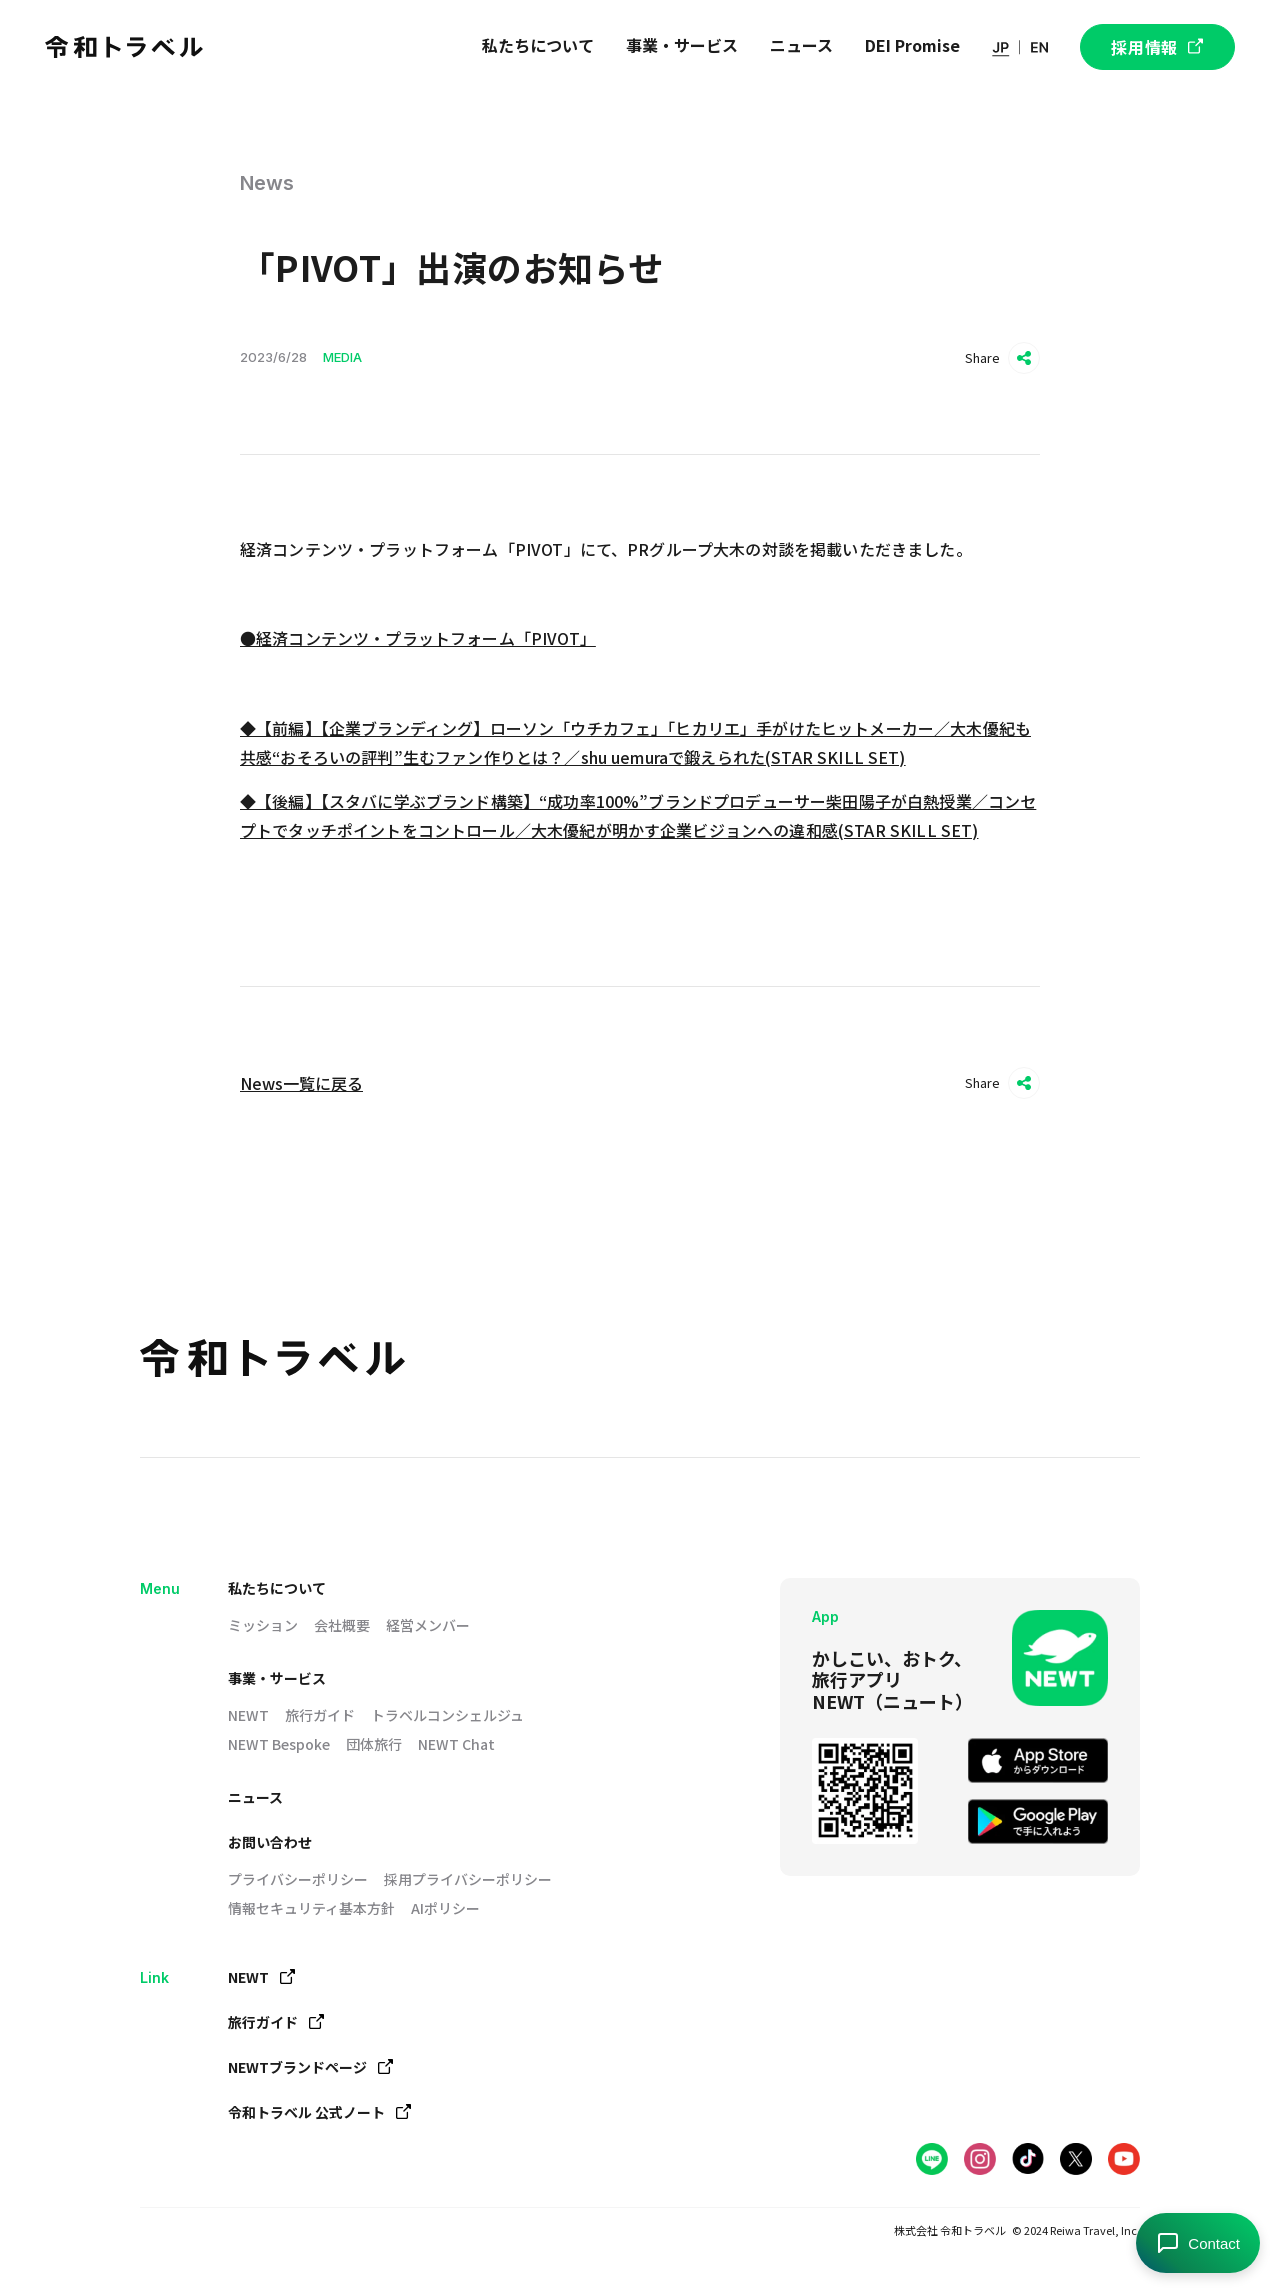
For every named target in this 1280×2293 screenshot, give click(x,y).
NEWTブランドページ (310, 2067)
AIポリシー (445, 1908)
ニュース (255, 1797)
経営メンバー (428, 1625)
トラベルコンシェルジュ (447, 1715)
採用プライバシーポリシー (468, 1879)
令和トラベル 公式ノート (319, 2112)
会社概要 (342, 1625)
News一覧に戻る (301, 1083)
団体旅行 (374, 1744)
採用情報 (1157, 47)
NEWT (248, 1715)
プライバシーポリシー (298, 1879)
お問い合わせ (270, 1842)
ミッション (263, 1625)
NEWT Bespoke (279, 1744)
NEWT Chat (456, 1744)
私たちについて (277, 1588)
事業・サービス (277, 1678)
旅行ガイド (320, 1715)
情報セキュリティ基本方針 (311, 1908)
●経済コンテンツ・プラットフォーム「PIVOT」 (418, 638)
